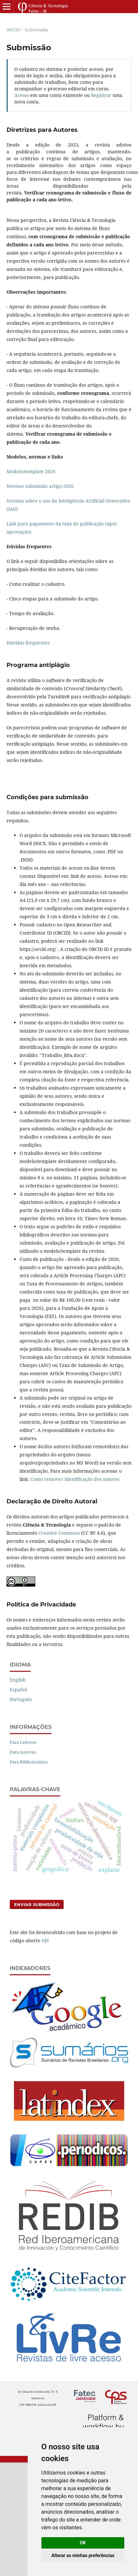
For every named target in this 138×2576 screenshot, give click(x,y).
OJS (45, 1940)
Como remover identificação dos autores (74, 1479)
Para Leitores (23, 1742)
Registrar (101, 95)
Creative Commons (59, 1533)
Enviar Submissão (36, 1904)
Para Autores (23, 1752)
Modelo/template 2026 (31, 471)
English (18, 1680)
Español (18, 1689)
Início (14, 29)
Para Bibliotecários (29, 1762)
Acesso (21, 95)
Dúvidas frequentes (28, 643)
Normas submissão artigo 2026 (40, 486)
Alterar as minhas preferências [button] (82, 2555)
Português (21, 1699)
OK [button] (83, 2542)
